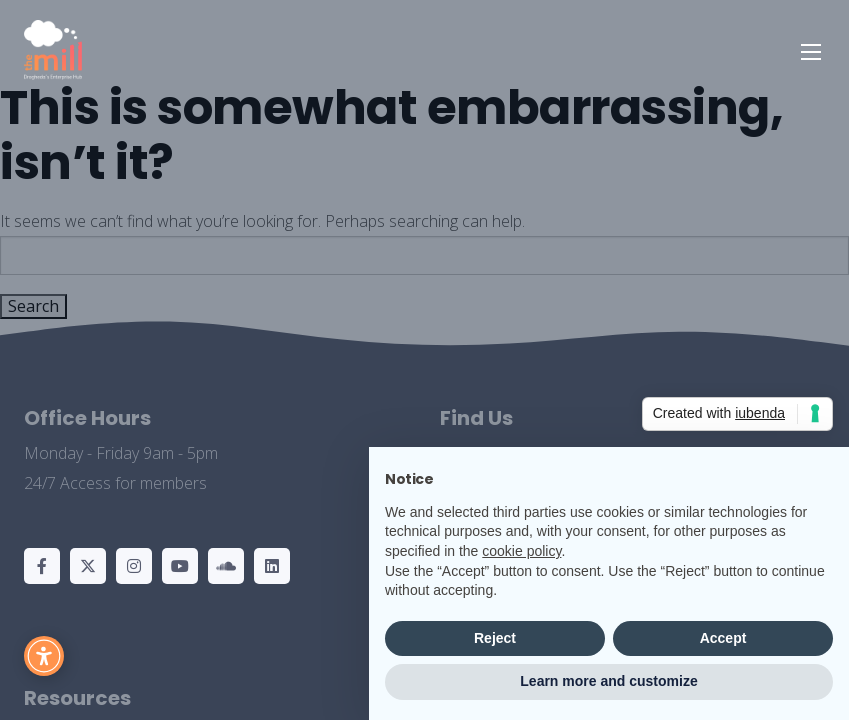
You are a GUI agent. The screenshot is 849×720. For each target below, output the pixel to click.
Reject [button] (495, 638)
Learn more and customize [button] (608, 681)
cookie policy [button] (521, 551)
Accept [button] (723, 638)
